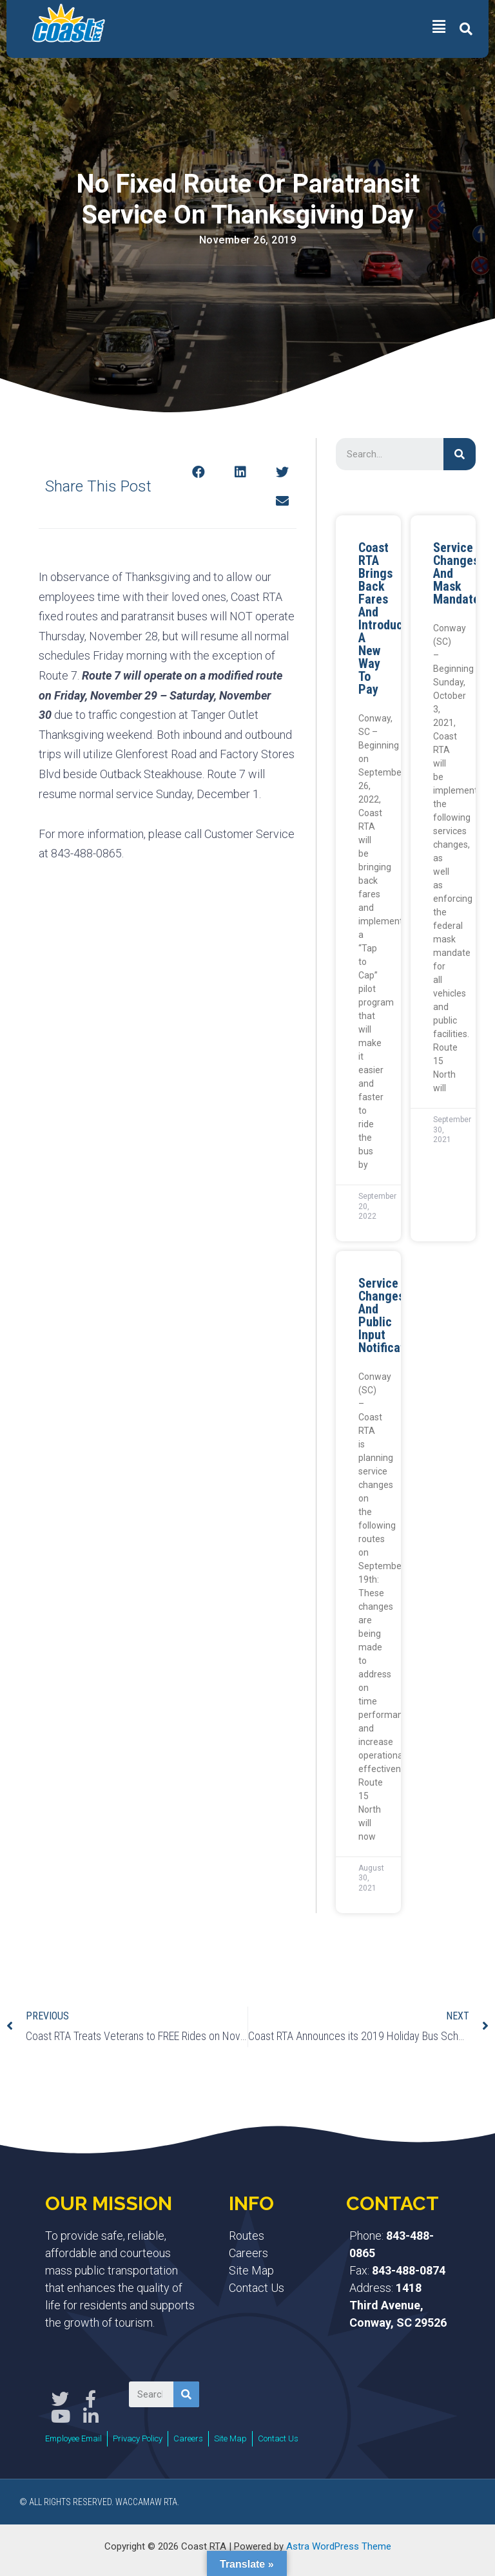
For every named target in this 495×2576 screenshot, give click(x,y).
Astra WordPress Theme (338, 2546)
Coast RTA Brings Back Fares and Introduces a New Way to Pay (386, 618)
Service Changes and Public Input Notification (389, 1315)
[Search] (459, 454)
